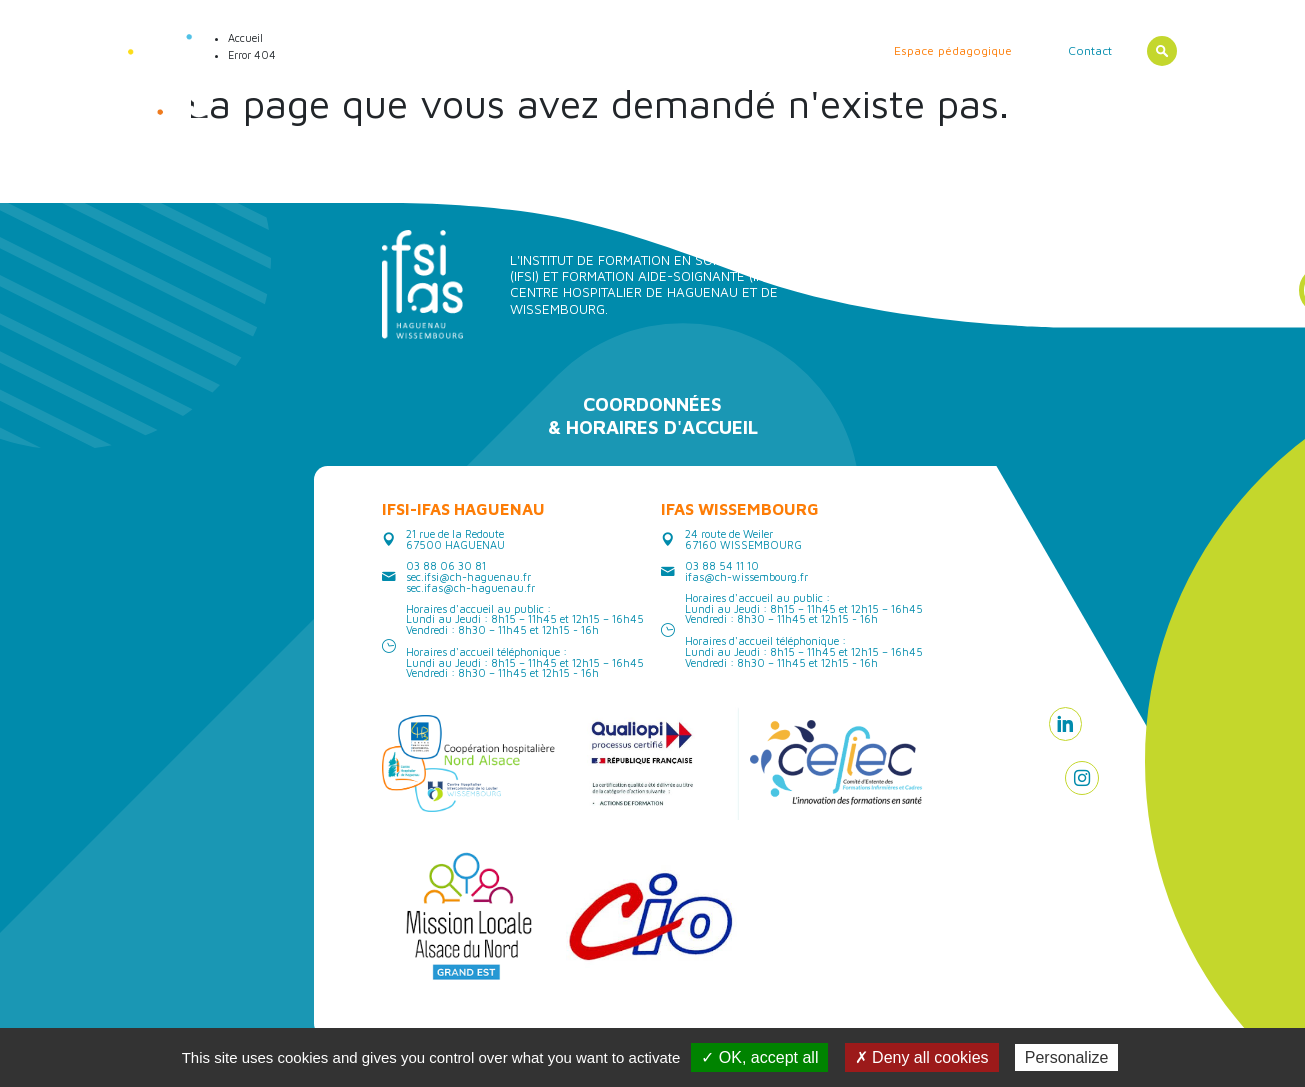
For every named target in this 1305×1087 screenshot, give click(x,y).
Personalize (1067, 1057)
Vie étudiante (657, 50)
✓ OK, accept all (759, 1057)
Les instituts (453, 50)
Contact (1090, 50)
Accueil (297, 50)
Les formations (553, 50)
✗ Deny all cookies (922, 1057)
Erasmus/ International (784, 50)
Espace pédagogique (953, 50)
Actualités (368, 50)
